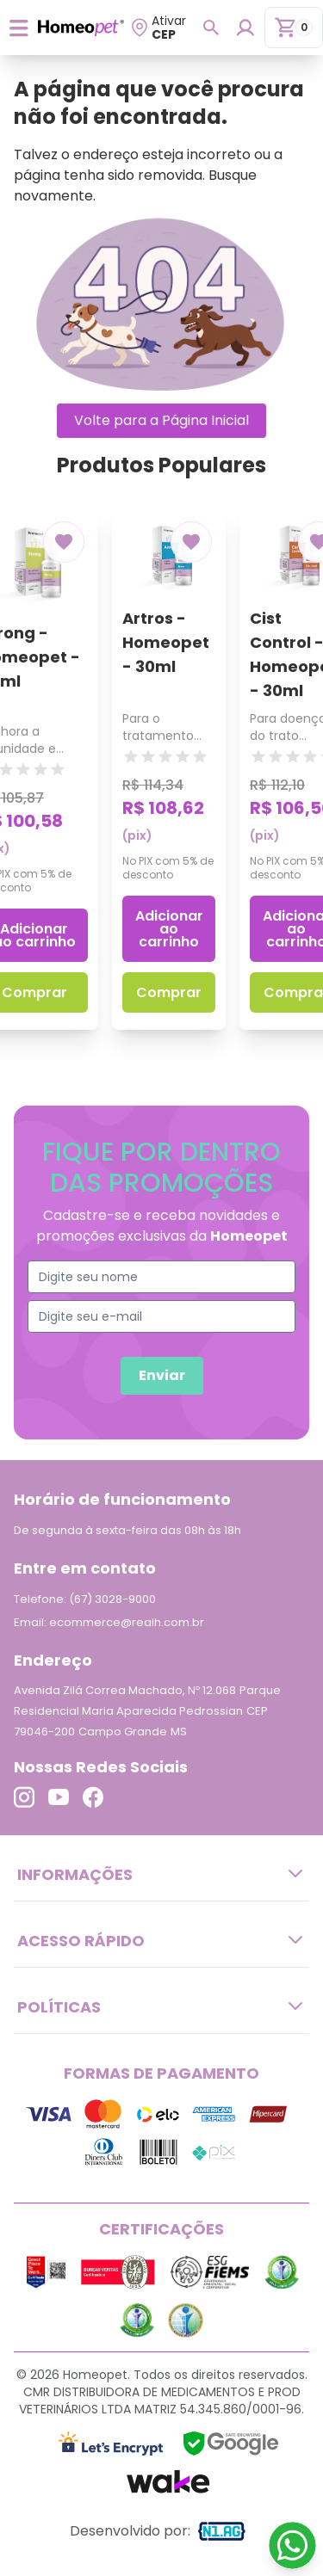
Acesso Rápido (161, 1940)
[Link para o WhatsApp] (292, 2545)
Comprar (169, 992)
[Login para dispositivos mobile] (245, 27)
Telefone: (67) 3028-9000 (85, 1599)
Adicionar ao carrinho (169, 929)
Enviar (162, 1375)
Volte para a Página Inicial (161, 420)
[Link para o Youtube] (58, 1797)
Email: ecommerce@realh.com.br (109, 1622)
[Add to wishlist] (63, 542)
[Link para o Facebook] (93, 1797)
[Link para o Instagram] (24, 1797)
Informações (161, 1874)
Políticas (161, 2006)
